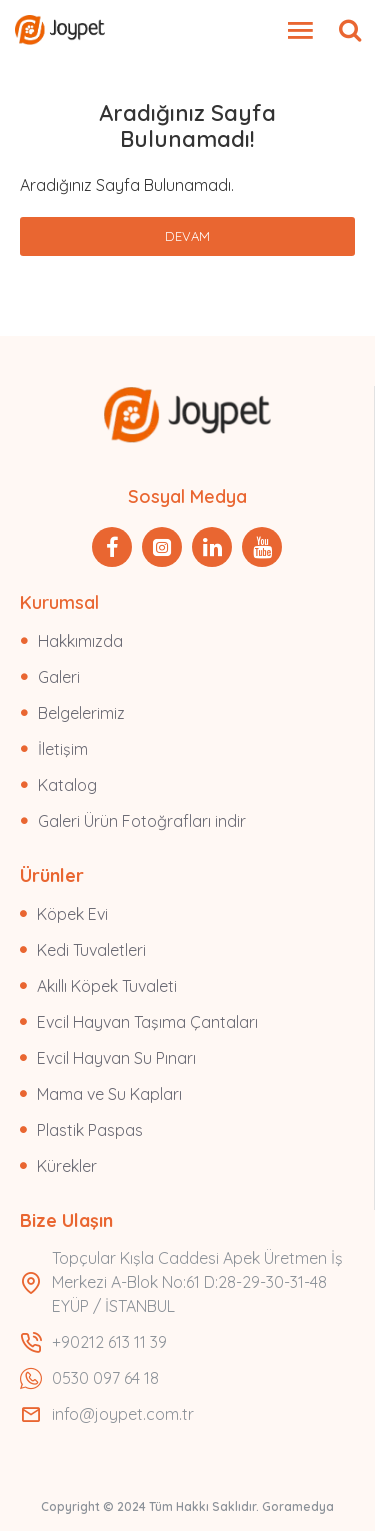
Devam (187, 236)
